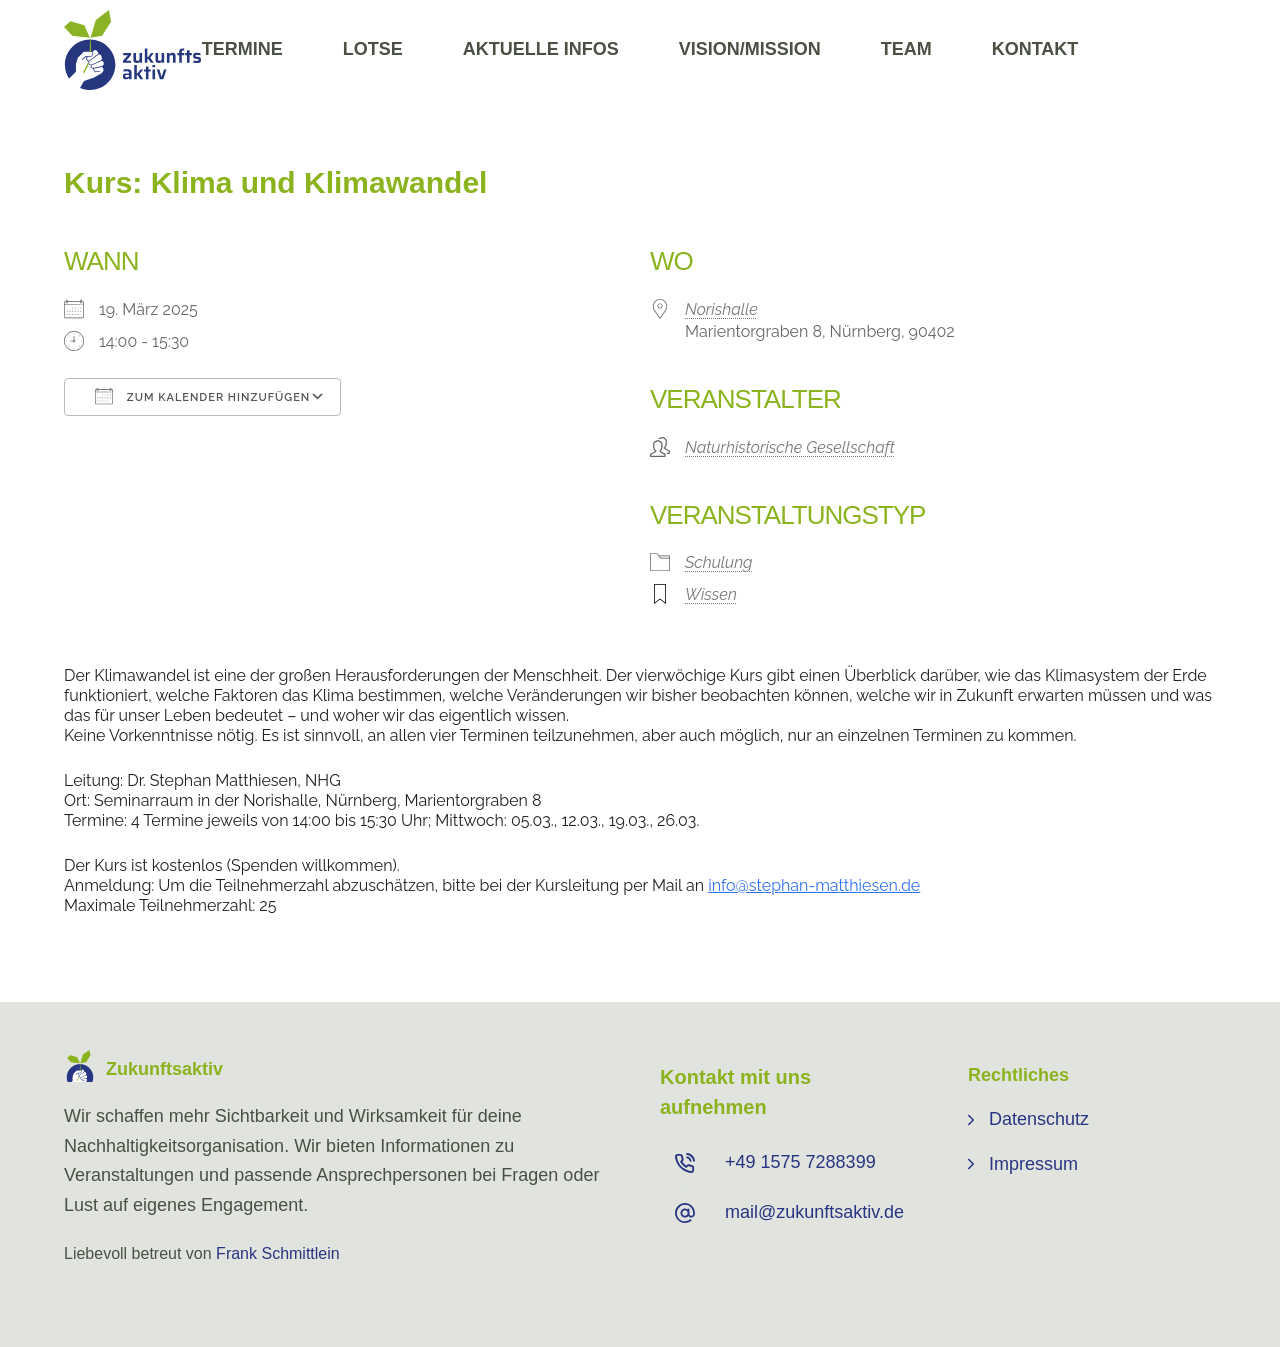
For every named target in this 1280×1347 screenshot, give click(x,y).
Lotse (373, 49)
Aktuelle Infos (541, 49)
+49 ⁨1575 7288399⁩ (800, 1162)
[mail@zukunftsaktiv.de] (685, 1213)
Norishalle (721, 309)
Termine (242, 49)
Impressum (1033, 1164)
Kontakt (1035, 49)
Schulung (719, 562)
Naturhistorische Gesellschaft (790, 447)
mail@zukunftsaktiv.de (814, 1212)
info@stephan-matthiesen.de (814, 885)
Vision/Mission (750, 49)
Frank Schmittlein (278, 1253)
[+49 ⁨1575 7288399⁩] (685, 1163)
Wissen (711, 594)
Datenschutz (1039, 1119)
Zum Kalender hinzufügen (202, 396)
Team (906, 49)
